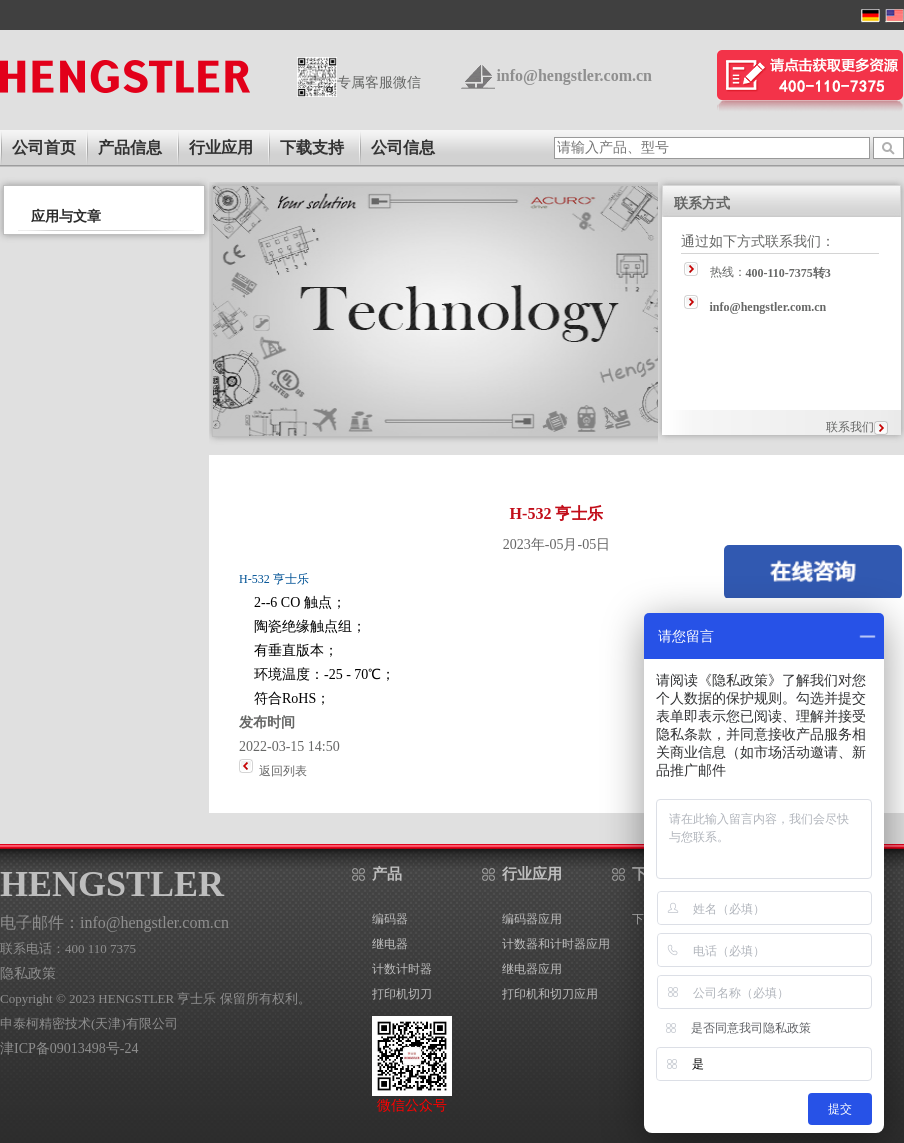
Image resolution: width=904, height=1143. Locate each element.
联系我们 (850, 427)
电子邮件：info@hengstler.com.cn (114, 922)
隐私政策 (28, 973)
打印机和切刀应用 (550, 994)
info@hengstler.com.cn (574, 75)
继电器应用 (532, 969)
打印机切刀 (402, 994)
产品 (387, 874)
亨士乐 (289, 579)
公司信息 (403, 147)
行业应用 (221, 147)
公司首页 (44, 147)
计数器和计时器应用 (556, 944)
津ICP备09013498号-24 (69, 1048)
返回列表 (283, 771)
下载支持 (312, 147)
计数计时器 (402, 969)
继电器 (390, 944)
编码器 (390, 919)
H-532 (254, 579)
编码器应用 (532, 919)
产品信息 (130, 147)
